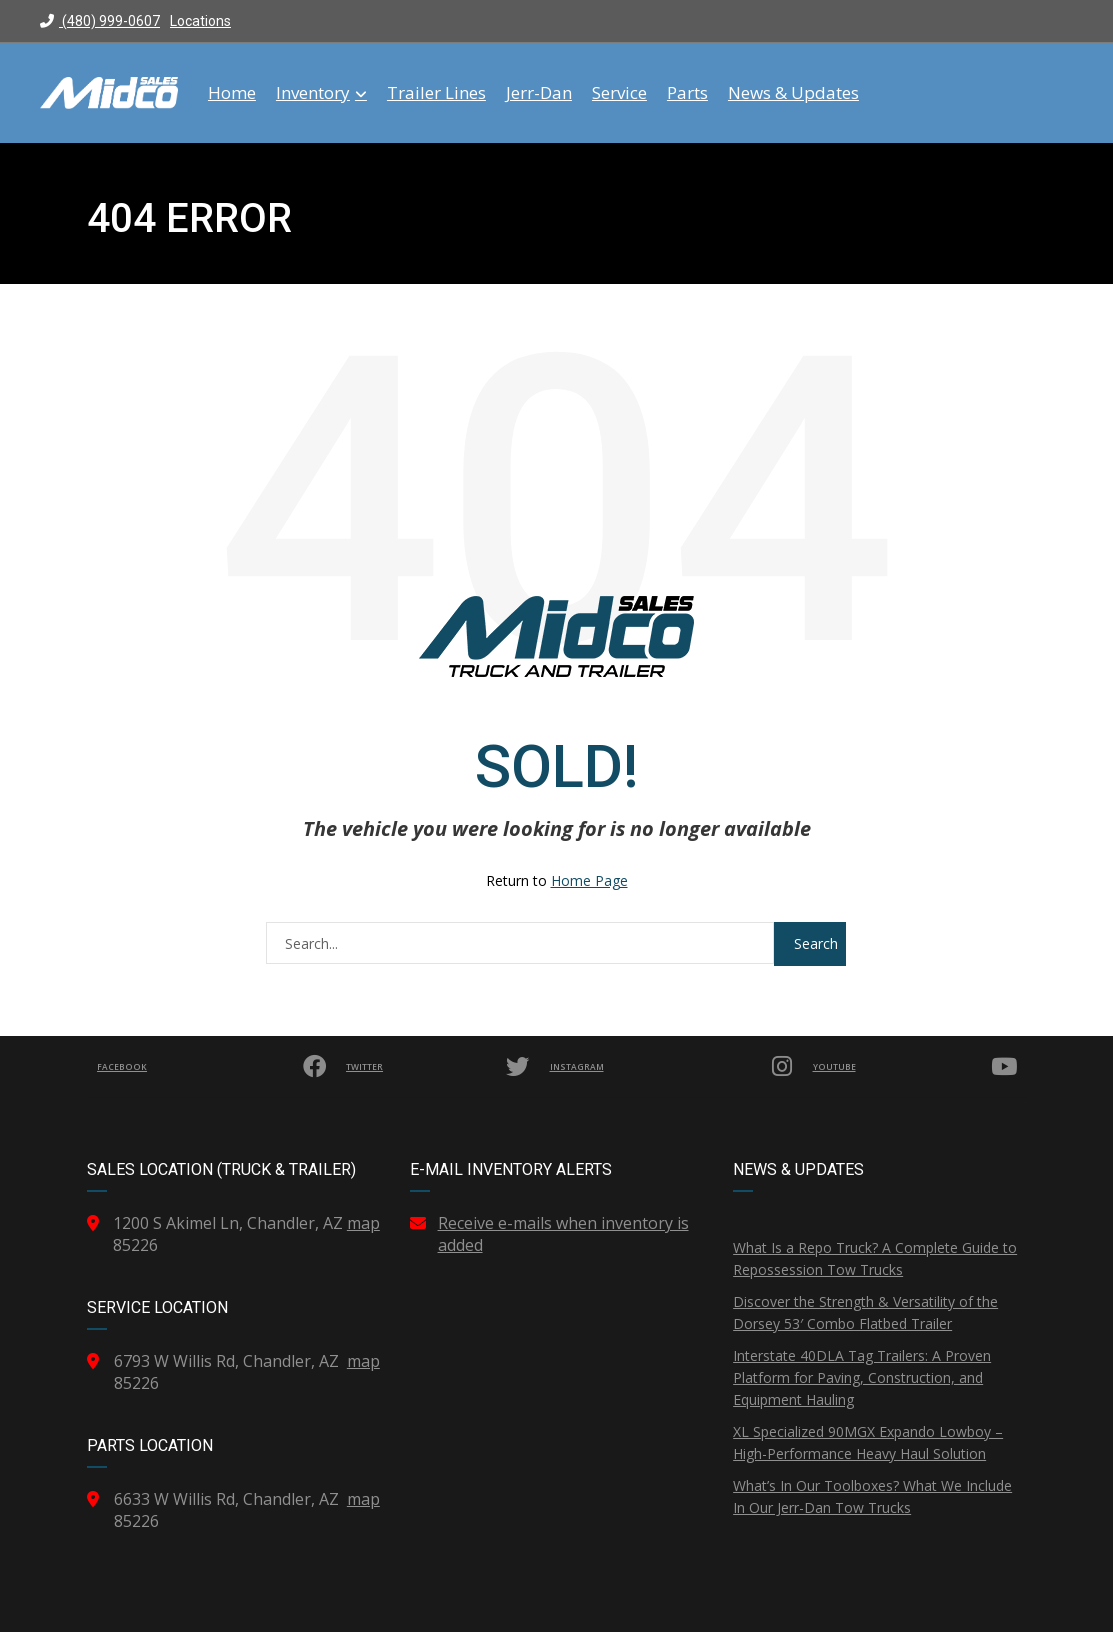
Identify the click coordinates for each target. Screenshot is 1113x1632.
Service (619, 93)
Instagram (675, 1067)
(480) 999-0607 (100, 21)
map (363, 1223)
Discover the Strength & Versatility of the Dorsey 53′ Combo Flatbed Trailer (865, 1312)
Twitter (436, 1067)
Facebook (210, 1067)
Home (232, 93)
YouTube (917, 1067)
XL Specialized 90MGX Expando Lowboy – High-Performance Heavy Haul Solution (868, 1442)
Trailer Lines (436, 93)
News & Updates (793, 93)
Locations (200, 21)
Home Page (589, 880)
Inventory (321, 93)
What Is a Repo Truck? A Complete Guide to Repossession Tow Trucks (875, 1258)
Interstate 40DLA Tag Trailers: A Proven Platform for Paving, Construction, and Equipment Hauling (862, 1377)
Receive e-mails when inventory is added (563, 1234)
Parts (687, 93)
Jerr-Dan (539, 93)
